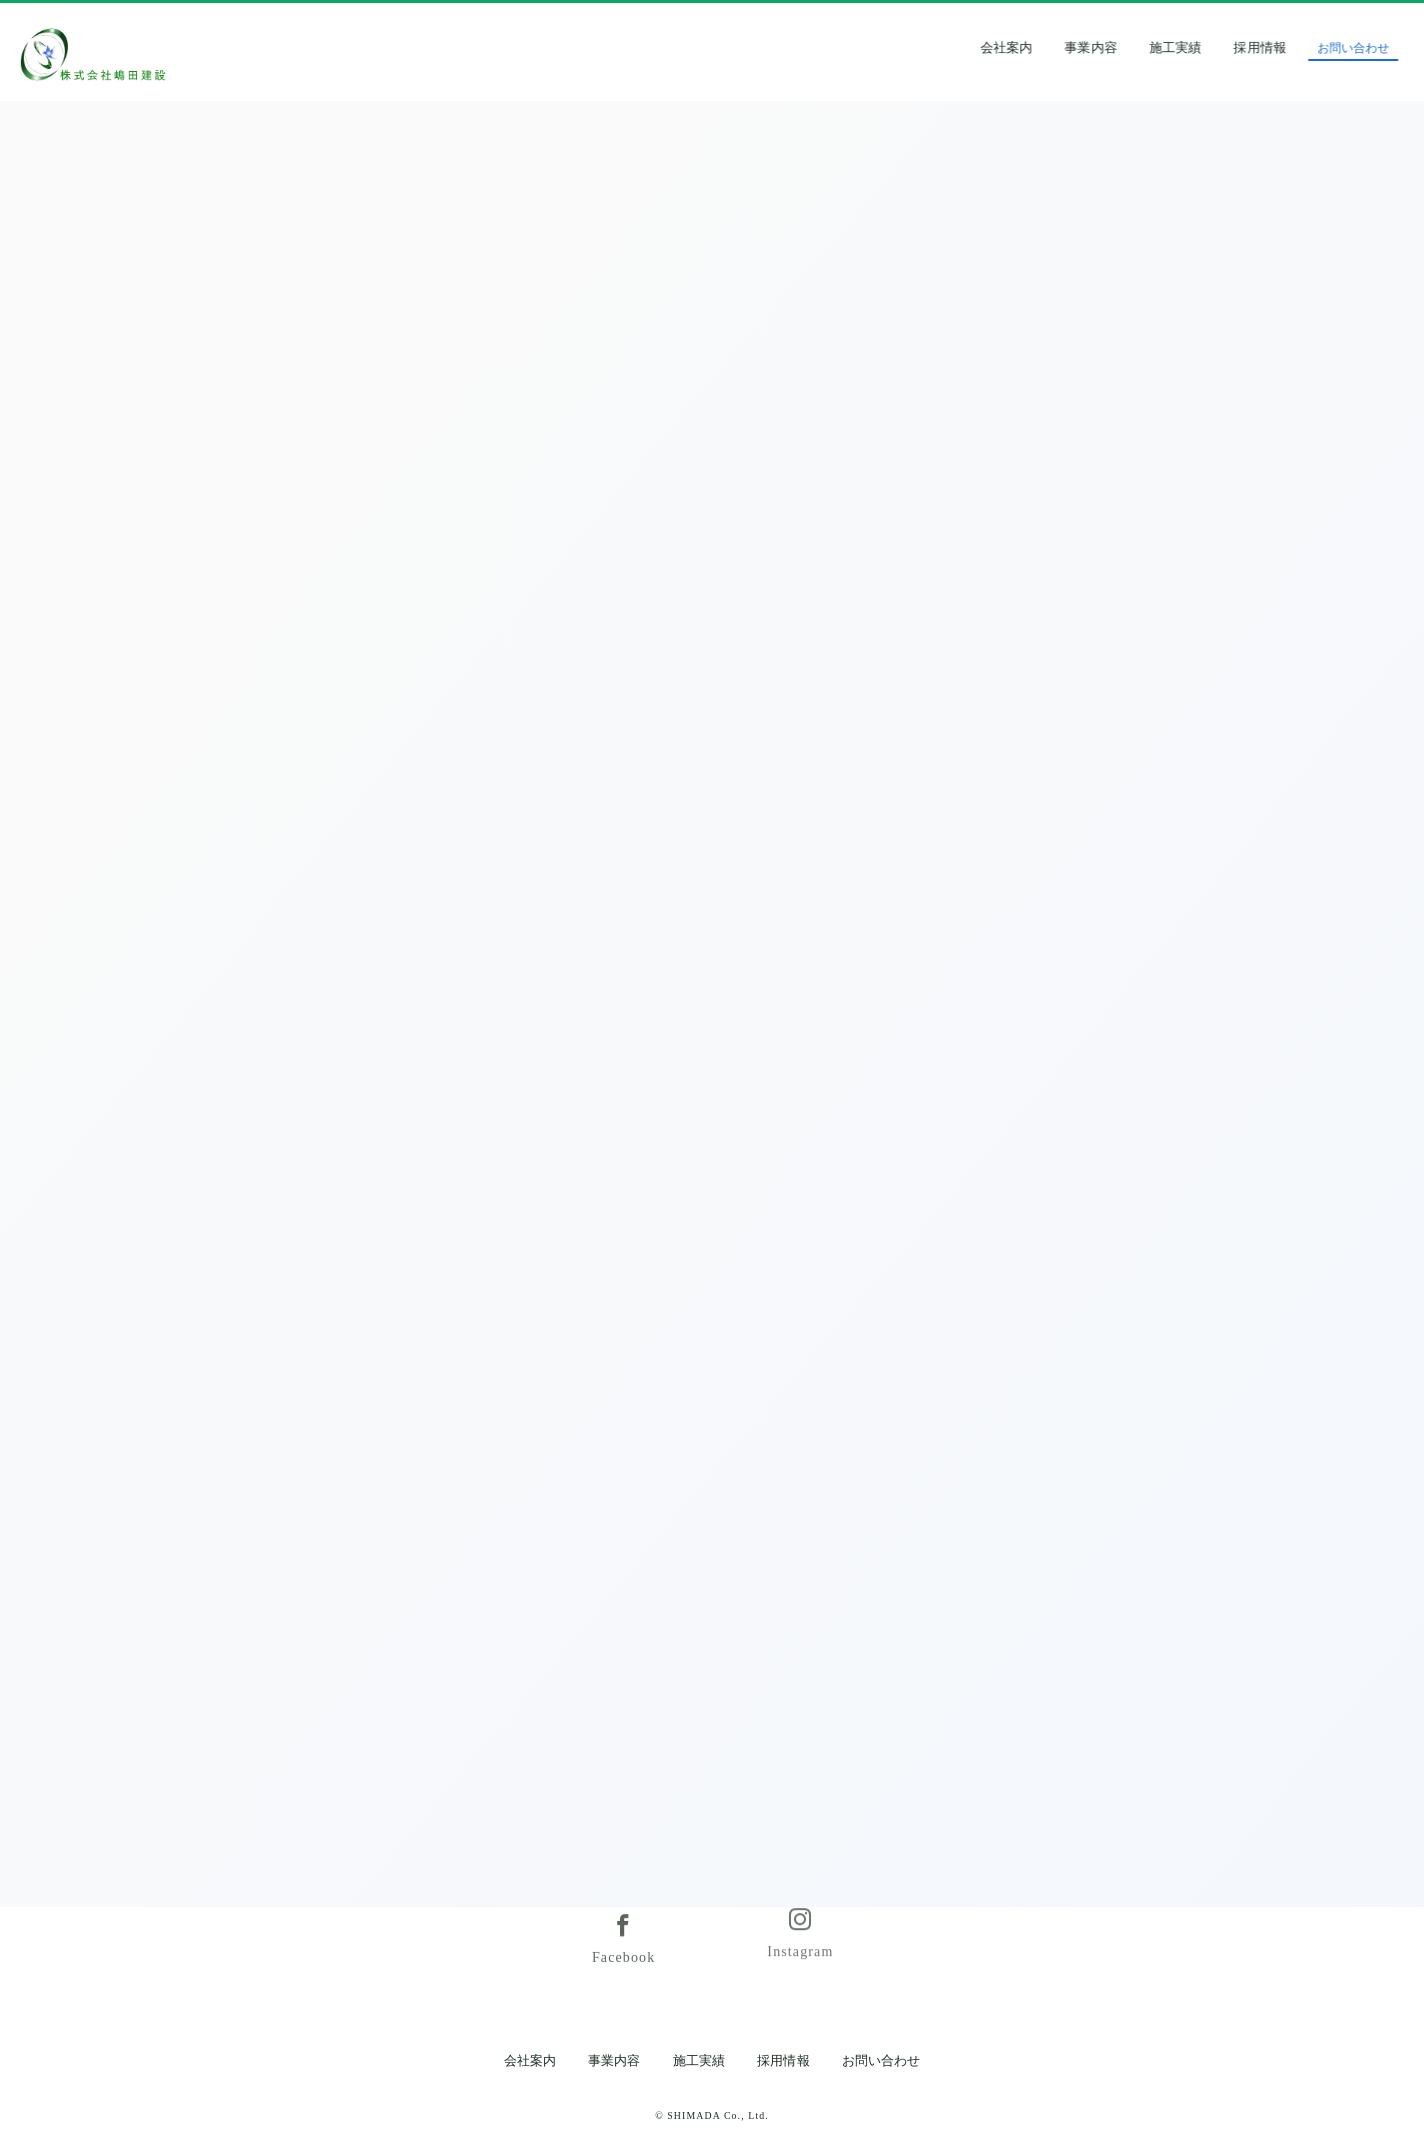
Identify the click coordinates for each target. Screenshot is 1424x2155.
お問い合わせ (881, 2060)
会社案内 (1035, 47)
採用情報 (1289, 47)
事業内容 (1120, 47)
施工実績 (1204, 47)
